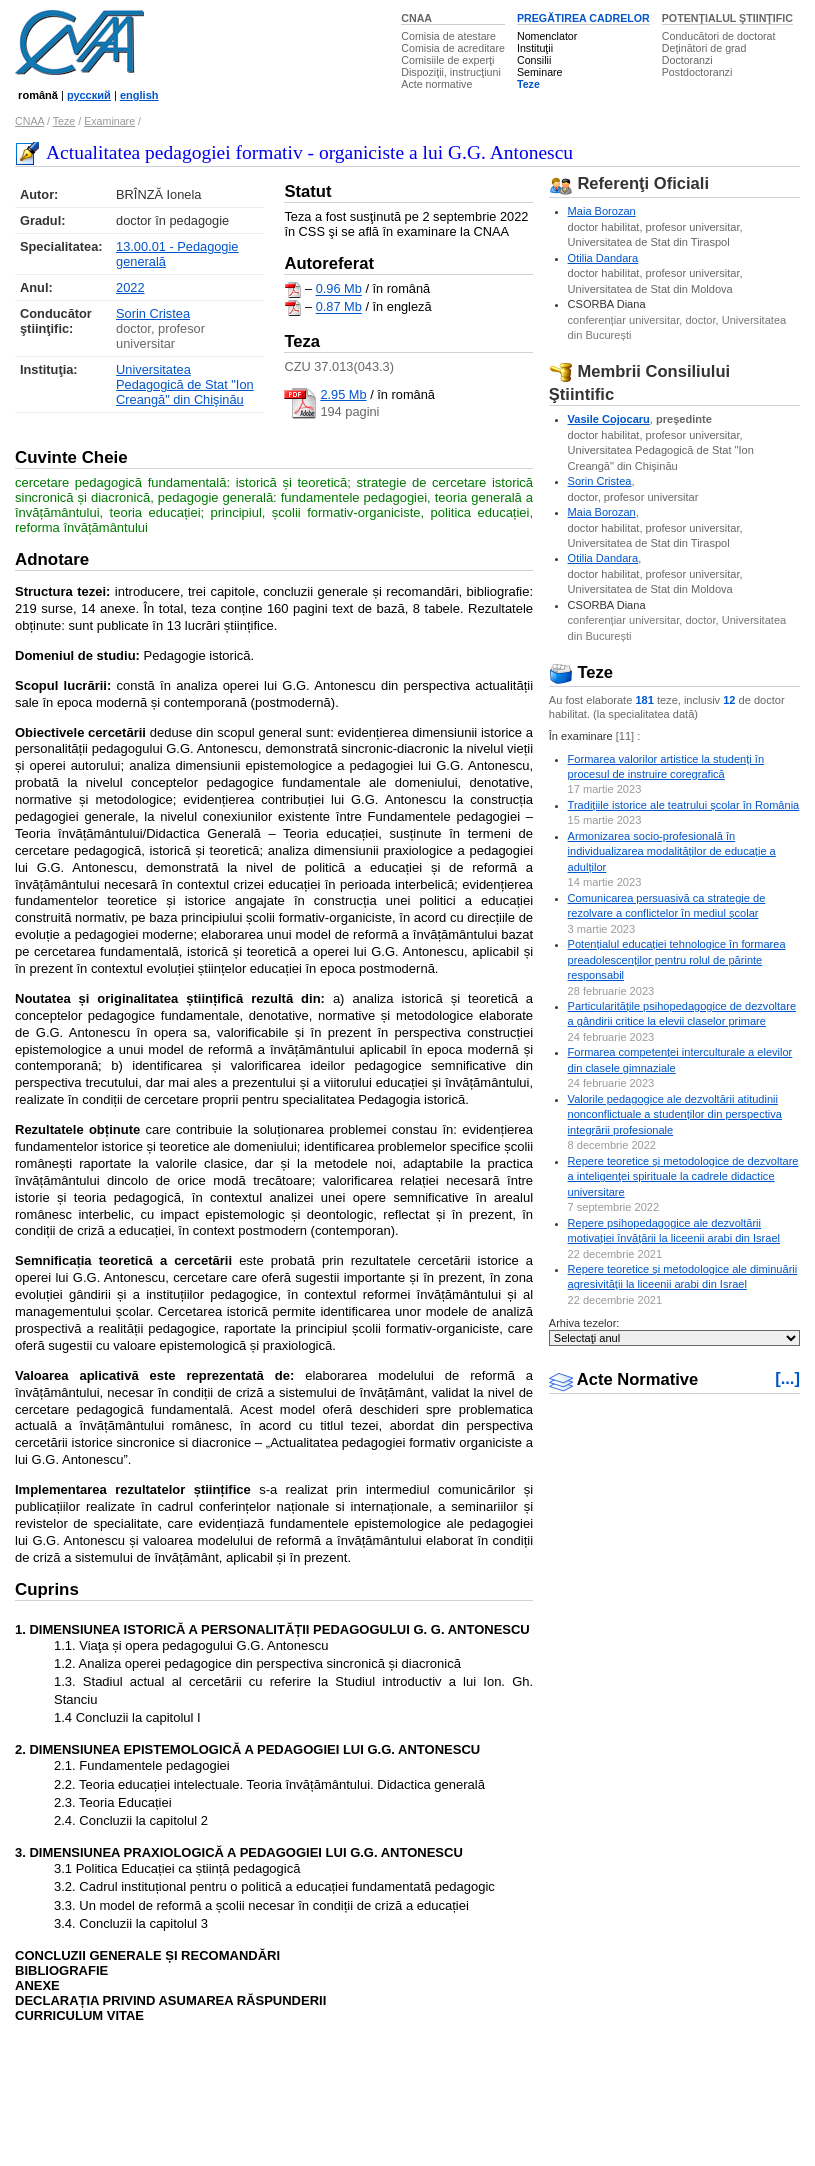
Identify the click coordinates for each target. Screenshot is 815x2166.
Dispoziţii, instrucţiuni (451, 72)
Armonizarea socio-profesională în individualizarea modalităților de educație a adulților (672, 851)
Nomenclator (547, 36)
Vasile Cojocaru (609, 419)
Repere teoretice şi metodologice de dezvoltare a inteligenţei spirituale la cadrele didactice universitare (683, 1176)
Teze (528, 84)
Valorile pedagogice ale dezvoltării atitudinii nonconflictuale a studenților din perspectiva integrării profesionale (675, 1114)
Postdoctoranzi (697, 72)
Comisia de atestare (448, 36)
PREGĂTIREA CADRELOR (583, 18)
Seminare (540, 72)
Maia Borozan (602, 211)
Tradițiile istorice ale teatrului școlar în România (684, 805)
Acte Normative (624, 1379)
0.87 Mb (339, 307)
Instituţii (535, 48)
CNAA (416, 18)
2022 (130, 287)
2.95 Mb (343, 394)
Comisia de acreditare (453, 48)
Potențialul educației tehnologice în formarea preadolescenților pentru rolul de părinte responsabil (677, 959)
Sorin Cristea (153, 313)
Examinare (109, 121)
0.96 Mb (339, 289)
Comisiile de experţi (447, 60)
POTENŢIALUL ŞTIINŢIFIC (727, 18)
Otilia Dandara (603, 258)
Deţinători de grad (704, 48)
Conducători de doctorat (719, 36)
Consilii (534, 60)
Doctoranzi (687, 60)
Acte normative (436, 84)
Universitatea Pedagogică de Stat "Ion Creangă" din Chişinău (185, 384)
